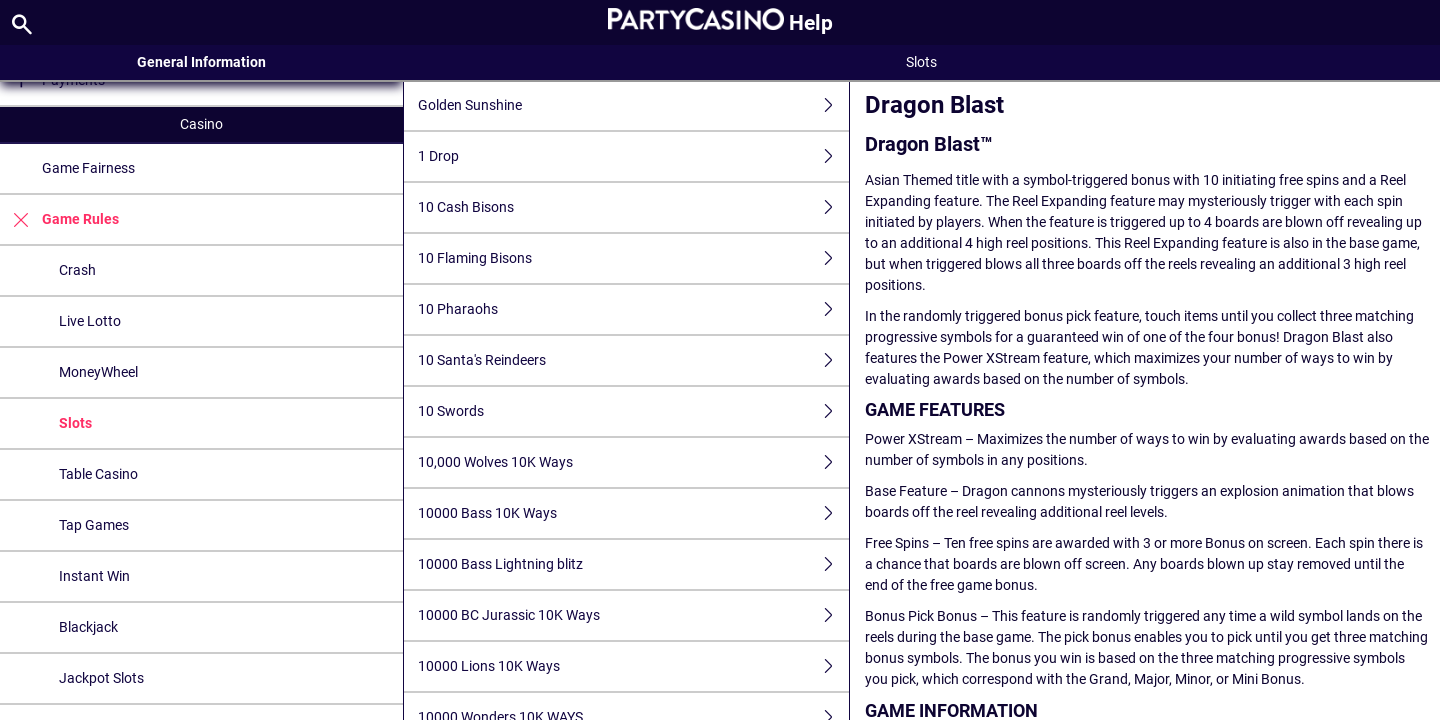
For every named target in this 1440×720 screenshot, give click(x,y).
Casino (201, 124)
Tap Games (94, 525)
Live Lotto (90, 321)
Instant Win (94, 576)
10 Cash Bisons (633, 207)
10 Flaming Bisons (633, 258)
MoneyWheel (98, 372)
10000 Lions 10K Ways (633, 666)
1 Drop (633, 156)
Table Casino (98, 474)
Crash (77, 270)
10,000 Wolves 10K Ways (633, 462)
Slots (75, 423)
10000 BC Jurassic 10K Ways (633, 615)
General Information (201, 62)
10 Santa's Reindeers (633, 360)
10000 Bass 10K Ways (633, 513)
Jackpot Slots (101, 678)
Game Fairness (88, 168)
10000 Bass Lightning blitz (633, 564)
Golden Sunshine (633, 105)
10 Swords (633, 411)
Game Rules (59, 219)
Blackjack (88, 627)
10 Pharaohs (633, 309)
